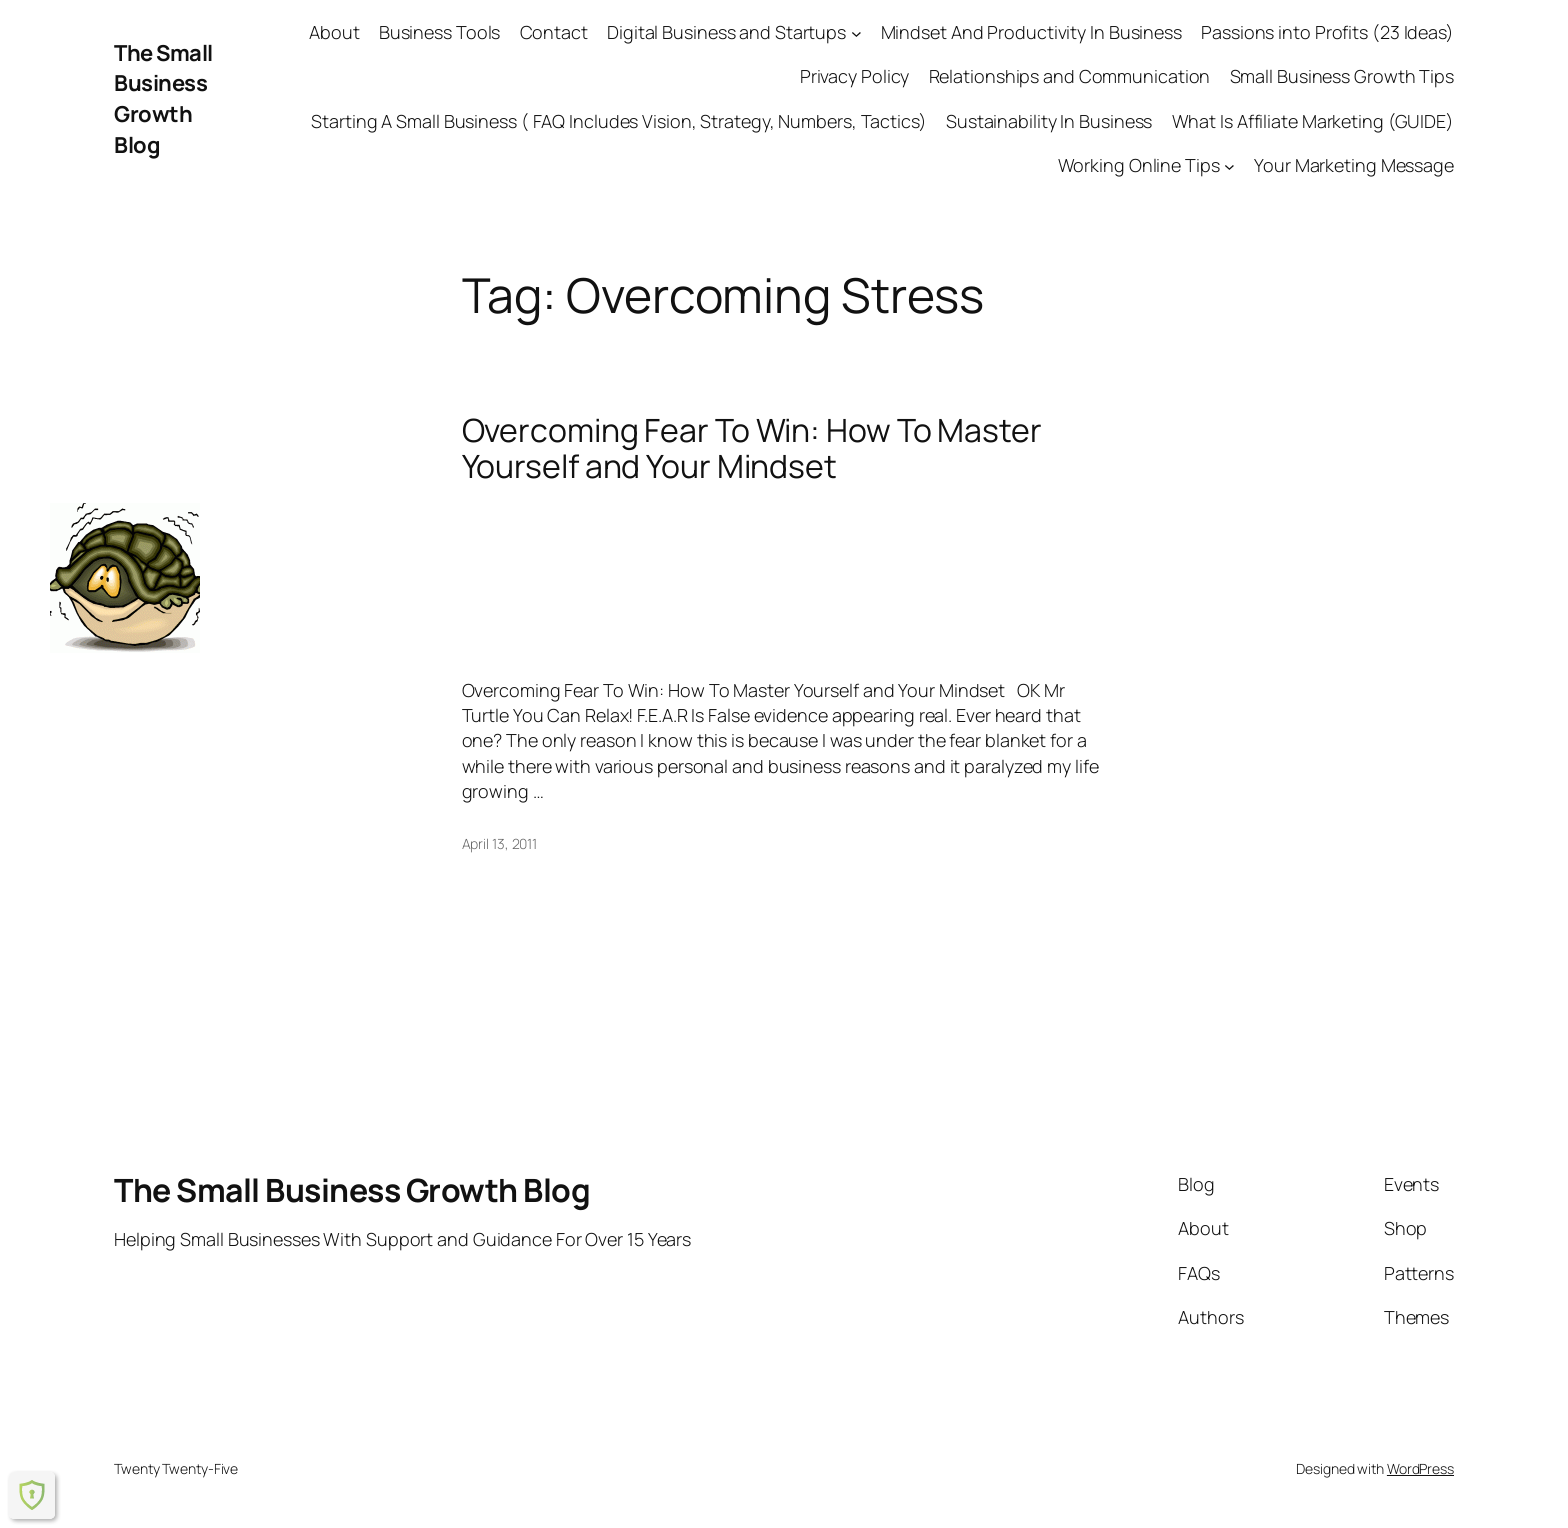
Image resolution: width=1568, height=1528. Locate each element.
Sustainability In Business (1049, 121)
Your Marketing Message (1354, 165)
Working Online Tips (1139, 165)
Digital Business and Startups (726, 32)
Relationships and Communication (1070, 76)
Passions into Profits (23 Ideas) (1327, 32)
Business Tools (440, 32)
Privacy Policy (855, 76)
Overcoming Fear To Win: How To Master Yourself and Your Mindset (752, 448)
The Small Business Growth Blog (163, 99)
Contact (554, 32)
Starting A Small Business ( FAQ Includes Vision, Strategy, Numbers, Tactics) (618, 121)
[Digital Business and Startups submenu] (856, 32)
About (334, 32)
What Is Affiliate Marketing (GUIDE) (1313, 121)
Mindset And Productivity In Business (1031, 32)
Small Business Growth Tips (1342, 76)
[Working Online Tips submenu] (1229, 165)
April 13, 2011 (500, 843)
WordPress (1420, 1468)
